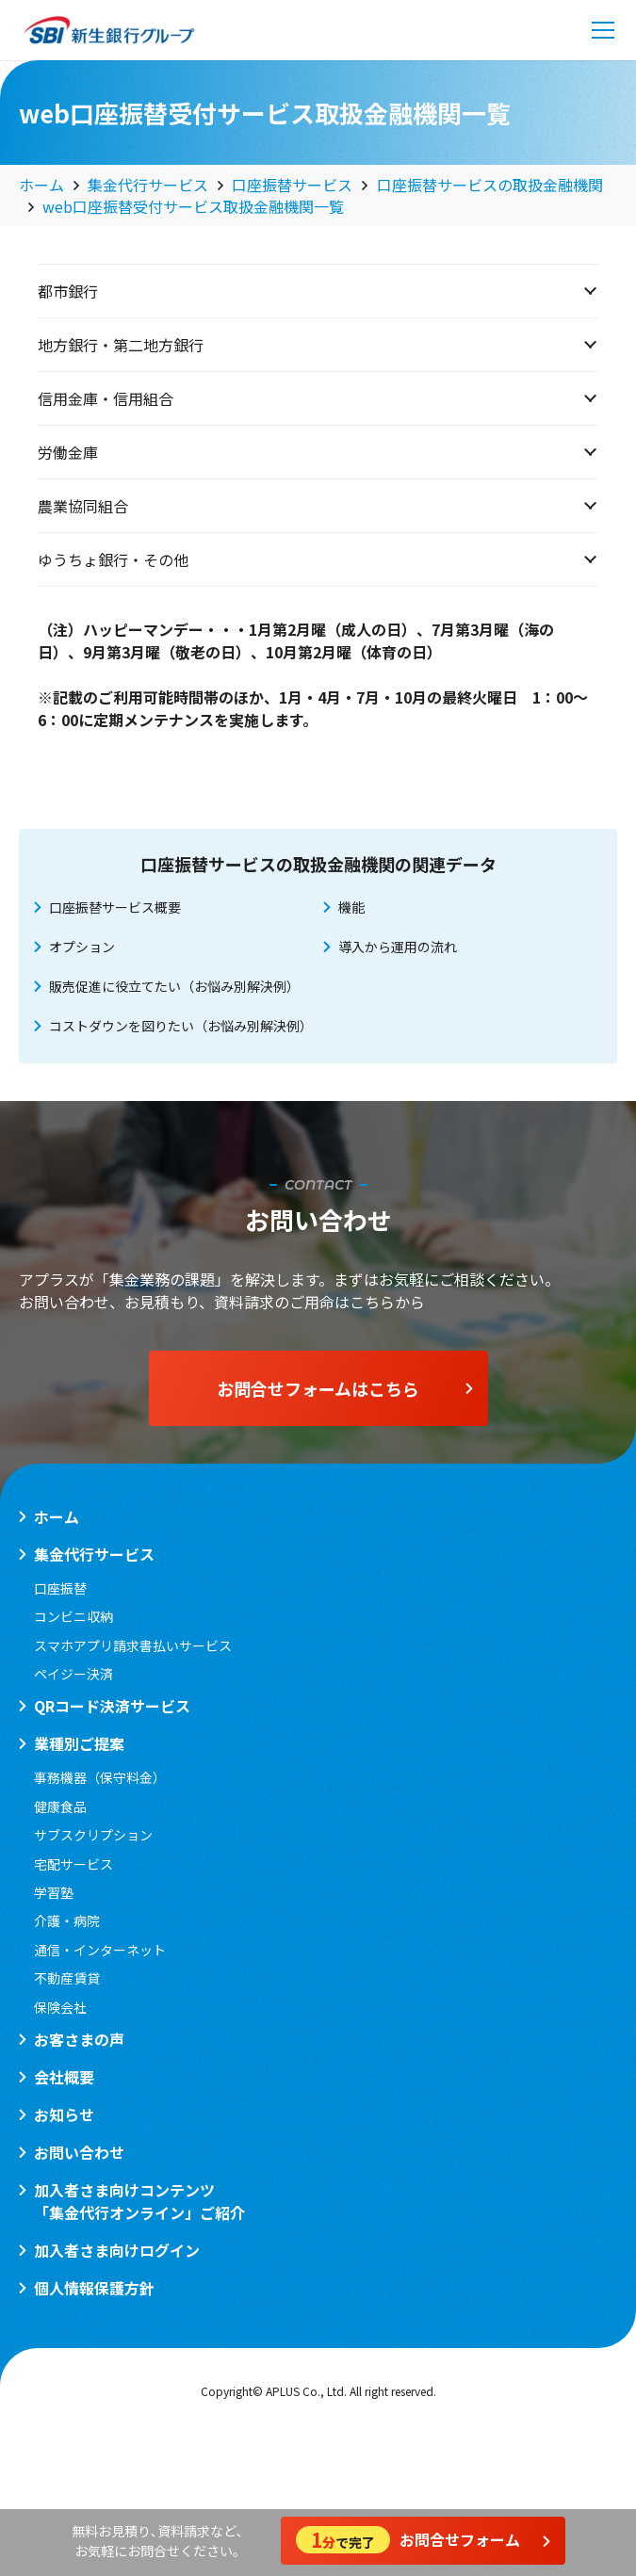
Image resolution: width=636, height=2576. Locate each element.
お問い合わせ (79, 2152)
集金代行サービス (94, 1554)
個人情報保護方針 (94, 2287)
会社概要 (64, 2077)
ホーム (56, 1516)
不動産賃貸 (67, 1977)
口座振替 (60, 1588)
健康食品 (60, 1806)
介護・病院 (67, 1920)
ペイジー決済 (73, 1673)
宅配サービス (73, 1864)
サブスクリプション (93, 1834)
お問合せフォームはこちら (345, 1388)
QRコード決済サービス (112, 1705)
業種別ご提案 (79, 1743)
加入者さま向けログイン (117, 2250)
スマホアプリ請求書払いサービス (133, 1645)
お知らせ (64, 2114)
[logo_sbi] (109, 30)
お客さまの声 (79, 2039)
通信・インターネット (100, 1949)
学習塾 (53, 1892)
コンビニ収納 (73, 1616)
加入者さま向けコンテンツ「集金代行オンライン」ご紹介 (139, 2201)
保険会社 (60, 2007)
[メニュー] (603, 30)
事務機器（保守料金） (100, 1777)
